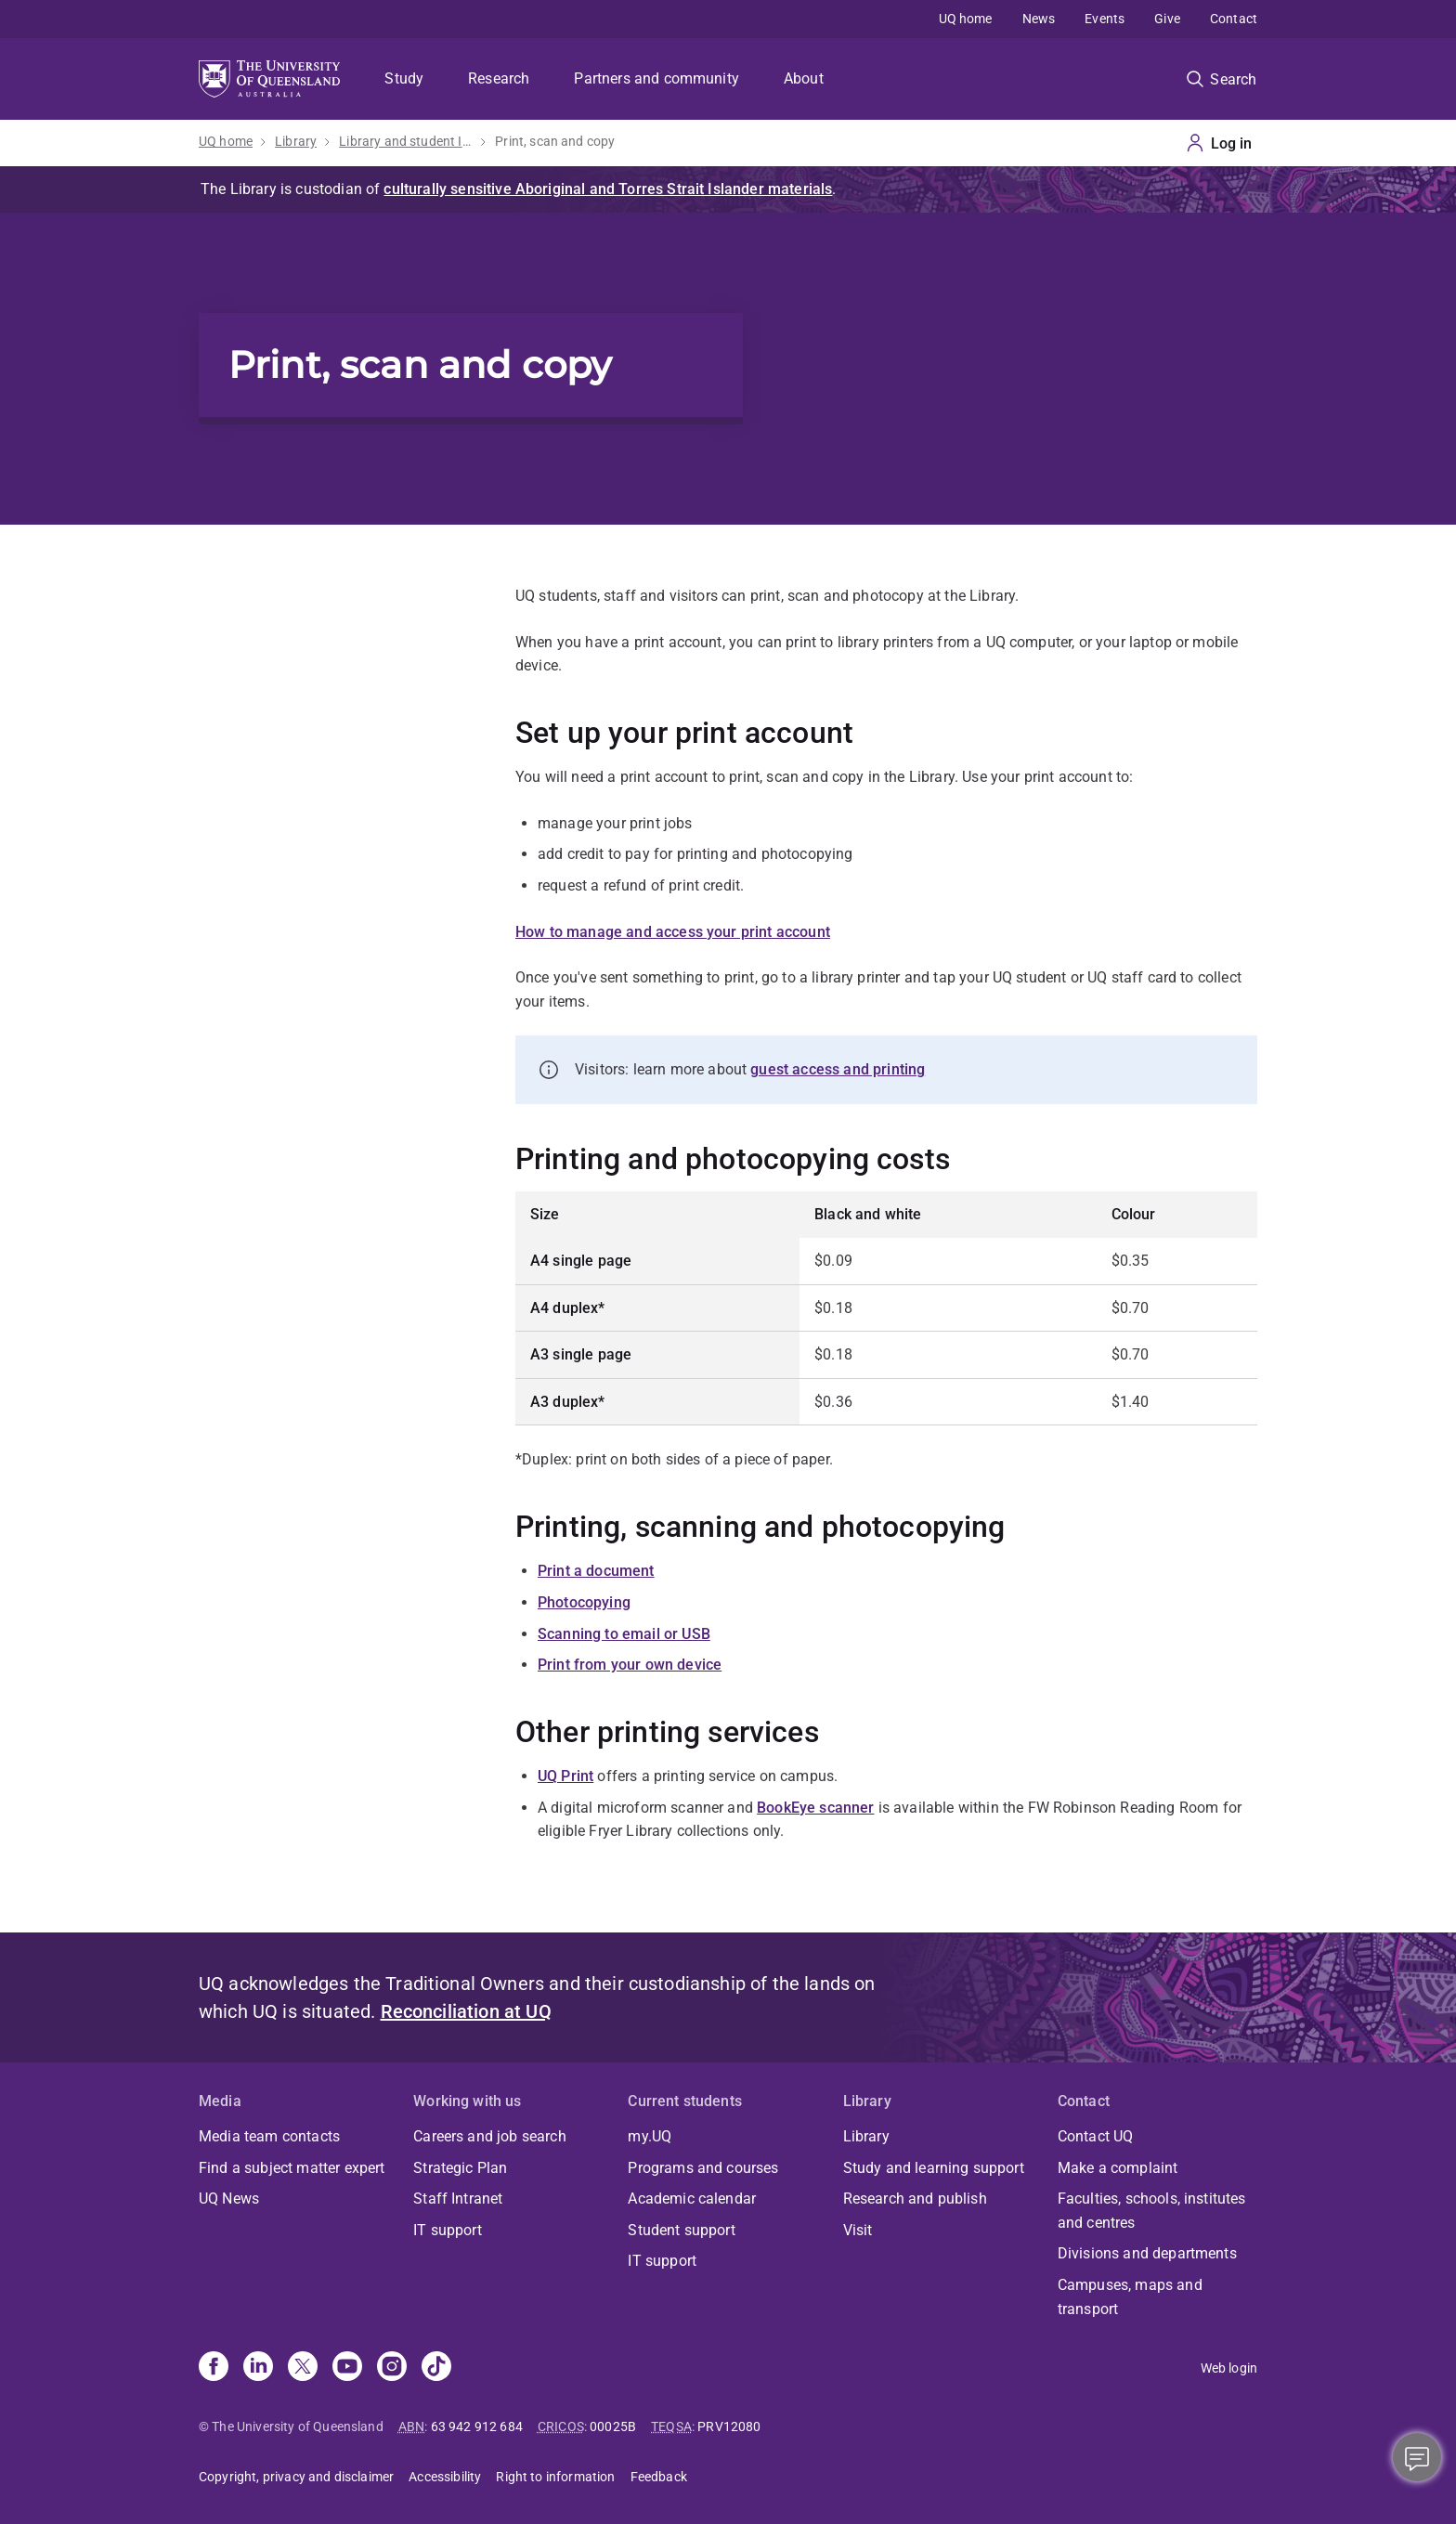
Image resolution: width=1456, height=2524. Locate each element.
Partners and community (656, 78)
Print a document (596, 1571)
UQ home (966, 18)
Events (1104, 18)
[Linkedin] (258, 2368)
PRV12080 (728, 2426)
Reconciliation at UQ (466, 2011)
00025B (613, 2426)
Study (403, 78)
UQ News (229, 2198)
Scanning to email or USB (624, 1634)
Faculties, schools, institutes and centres (1152, 2210)
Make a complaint (1118, 2168)
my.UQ (649, 2136)
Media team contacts (269, 2136)
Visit (858, 2230)
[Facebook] (213, 2368)
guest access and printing (837, 1069)
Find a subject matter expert (291, 2168)
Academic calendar (692, 2198)
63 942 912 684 (477, 2426)
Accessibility (445, 2476)
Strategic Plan (460, 2168)
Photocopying (584, 1602)
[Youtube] (347, 2368)
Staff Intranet (457, 2198)
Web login (1229, 2368)
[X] (303, 2368)
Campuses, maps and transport (1130, 2297)
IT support (447, 2230)
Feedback (658, 2476)
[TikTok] (436, 2368)
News (1039, 18)
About (804, 78)
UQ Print (565, 1776)
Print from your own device (630, 1664)
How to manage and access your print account (672, 932)
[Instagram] (392, 2368)
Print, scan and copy (555, 141)
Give (1167, 18)
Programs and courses (703, 2168)
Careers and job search (489, 2136)
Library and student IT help (406, 141)
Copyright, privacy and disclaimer (296, 2476)
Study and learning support (933, 2168)
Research (498, 78)
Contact (1233, 18)
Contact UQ (1096, 2136)
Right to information (555, 2476)
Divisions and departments (1147, 2253)
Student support (681, 2230)
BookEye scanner (815, 1807)
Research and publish (915, 2198)
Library (296, 141)
